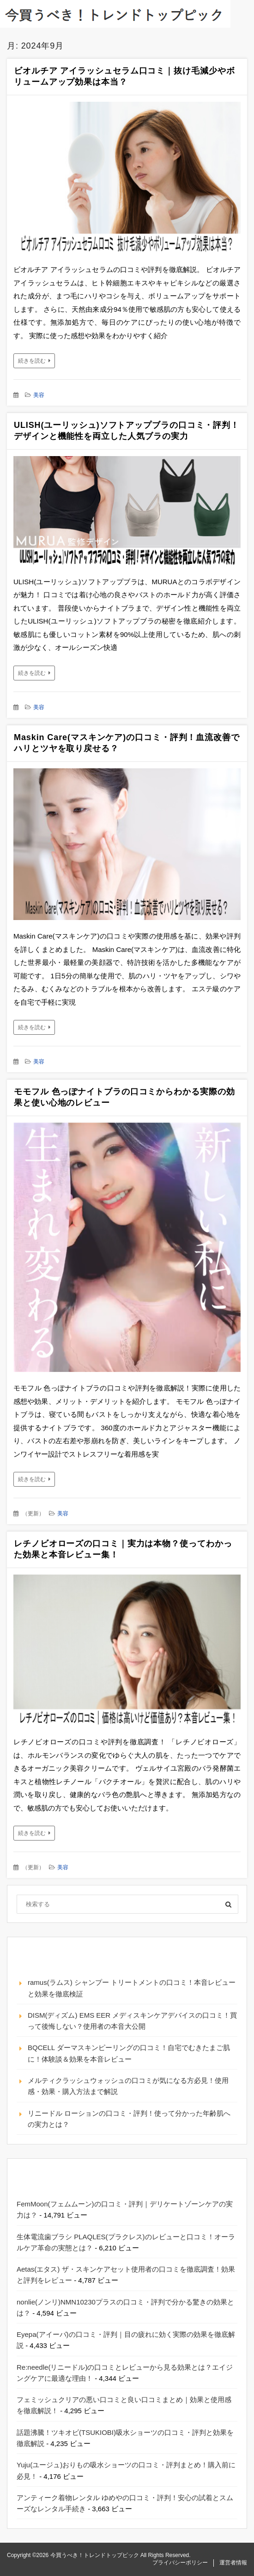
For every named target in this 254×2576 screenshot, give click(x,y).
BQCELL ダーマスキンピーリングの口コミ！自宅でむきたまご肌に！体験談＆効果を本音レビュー (129, 2053)
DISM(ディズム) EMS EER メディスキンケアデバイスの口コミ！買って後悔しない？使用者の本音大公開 (132, 2020)
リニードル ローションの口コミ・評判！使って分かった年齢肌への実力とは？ (129, 2118)
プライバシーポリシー (180, 2562)
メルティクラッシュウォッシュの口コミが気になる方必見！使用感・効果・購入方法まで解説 (128, 2085)
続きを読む (32, 361)
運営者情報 (233, 2562)
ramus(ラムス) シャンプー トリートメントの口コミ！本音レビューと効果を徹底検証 (132, 1987)
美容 (38, 395)
